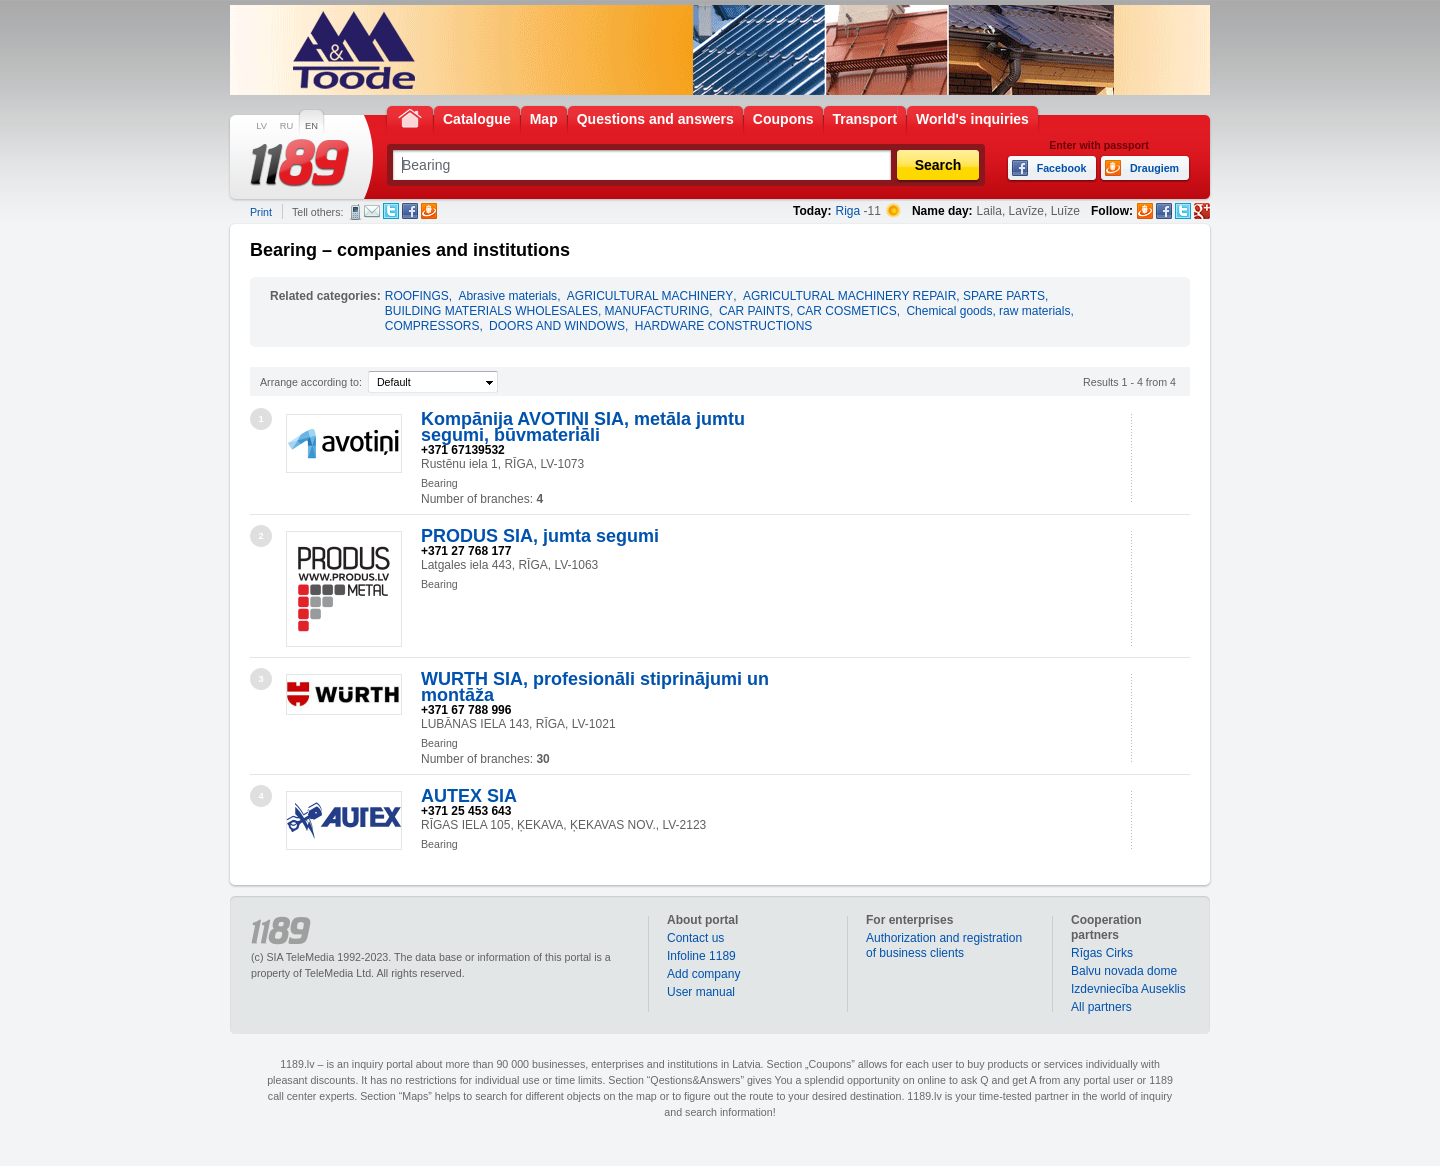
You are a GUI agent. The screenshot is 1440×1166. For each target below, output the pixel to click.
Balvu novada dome (1124, 971)
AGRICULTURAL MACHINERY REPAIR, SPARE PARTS (894, 296)
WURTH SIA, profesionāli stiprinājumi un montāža (595, 687)
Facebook (410, 211)
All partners (1101, 1007)
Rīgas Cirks (1102, 953)
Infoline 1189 (701, 956)
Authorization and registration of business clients (944, 945)
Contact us (695, 938)
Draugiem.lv (429, 211)
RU (286, 126)
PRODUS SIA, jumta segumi (540, 536)
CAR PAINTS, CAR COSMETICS (808, 311)
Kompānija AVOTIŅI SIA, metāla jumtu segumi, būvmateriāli (583, 427)
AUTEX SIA (469, 796)
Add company (703, 974)
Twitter (391, 211)
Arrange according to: (311, 382)
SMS (355, 212)
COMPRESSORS (432, 326)
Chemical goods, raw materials (988, 311)
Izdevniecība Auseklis (1128, 989)
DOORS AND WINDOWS (557, 326)
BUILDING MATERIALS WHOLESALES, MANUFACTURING (547, 311)
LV (261, 126)
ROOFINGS (417, 296)
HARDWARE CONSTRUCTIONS (724, 326)
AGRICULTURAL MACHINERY (650, 296)
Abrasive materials (507, 296)
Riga (848, 211)
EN (311, 126)
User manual (701, 992)
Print (261, 212)
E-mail (372, 211)
